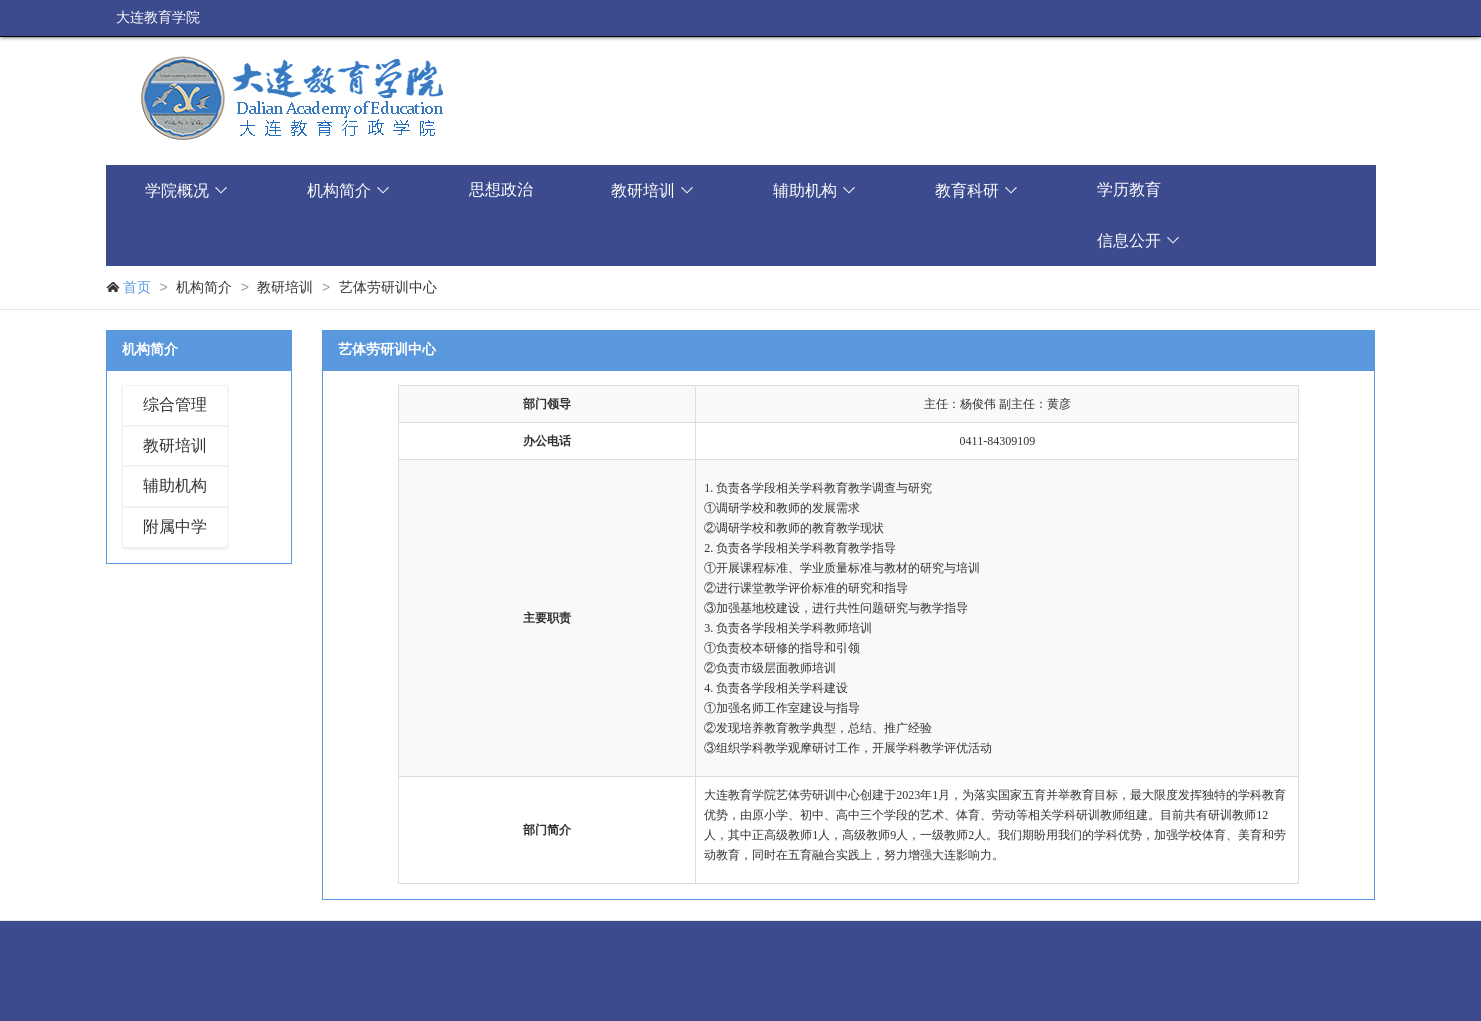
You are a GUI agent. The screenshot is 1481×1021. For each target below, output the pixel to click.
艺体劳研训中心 (388, 287)
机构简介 (349, 190)
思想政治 (501, 189)
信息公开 (1139, 240)
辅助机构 (815, 190)
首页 (137, 287)
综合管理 (175, 404)
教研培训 (653, 190)
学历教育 (1129, 189)
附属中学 (175, 526)
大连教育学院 (158, 17)
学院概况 (187, 190)
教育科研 (977, 190)
